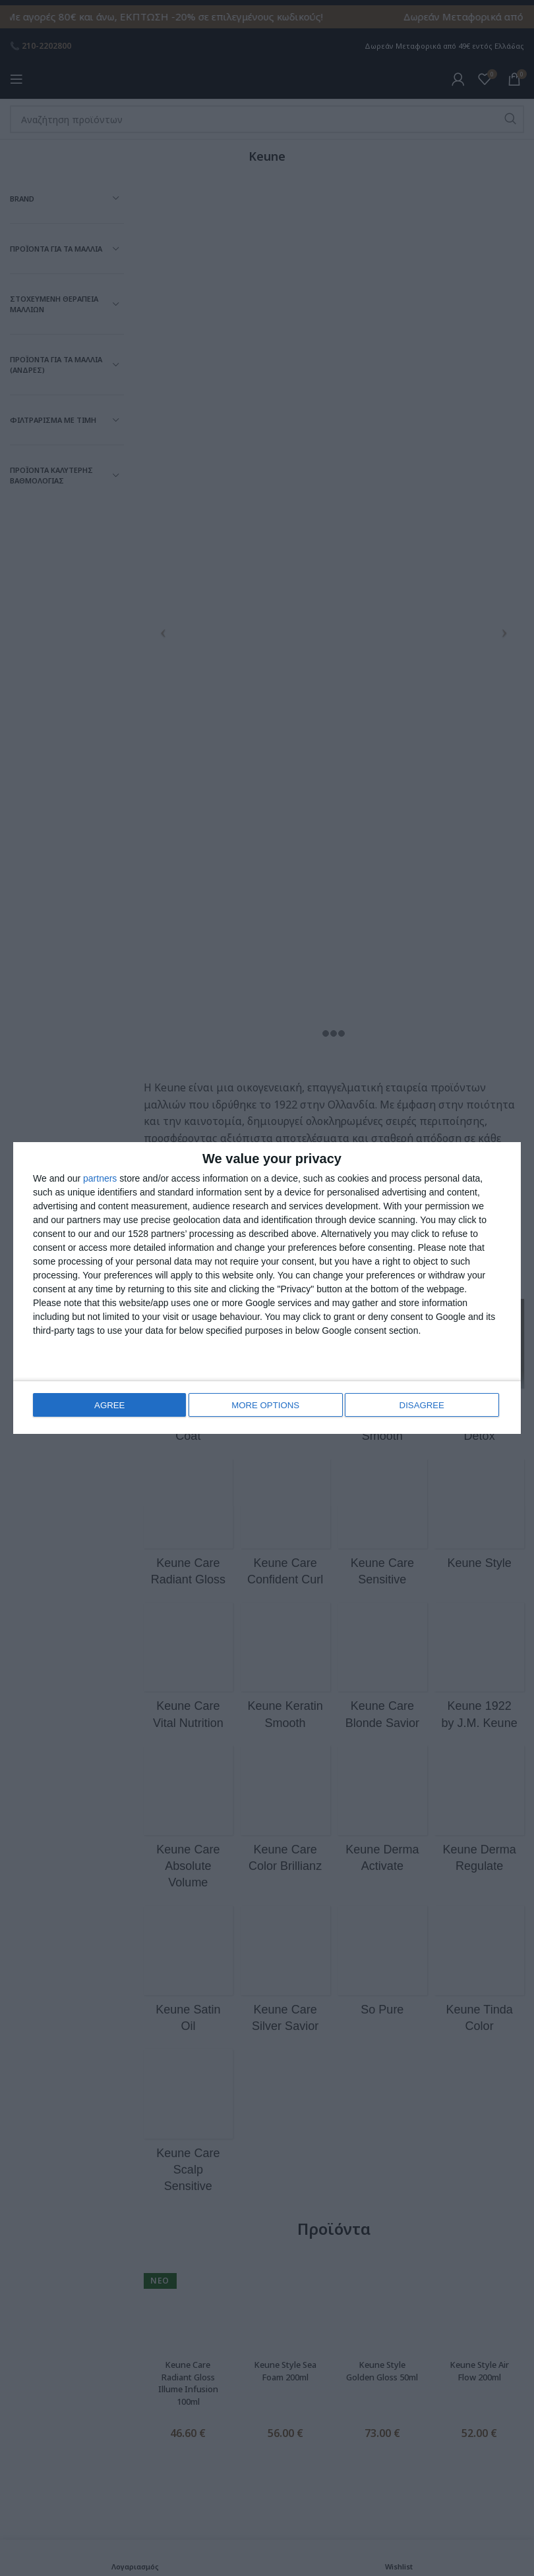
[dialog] (267, 1288)
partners (100, 1177)
